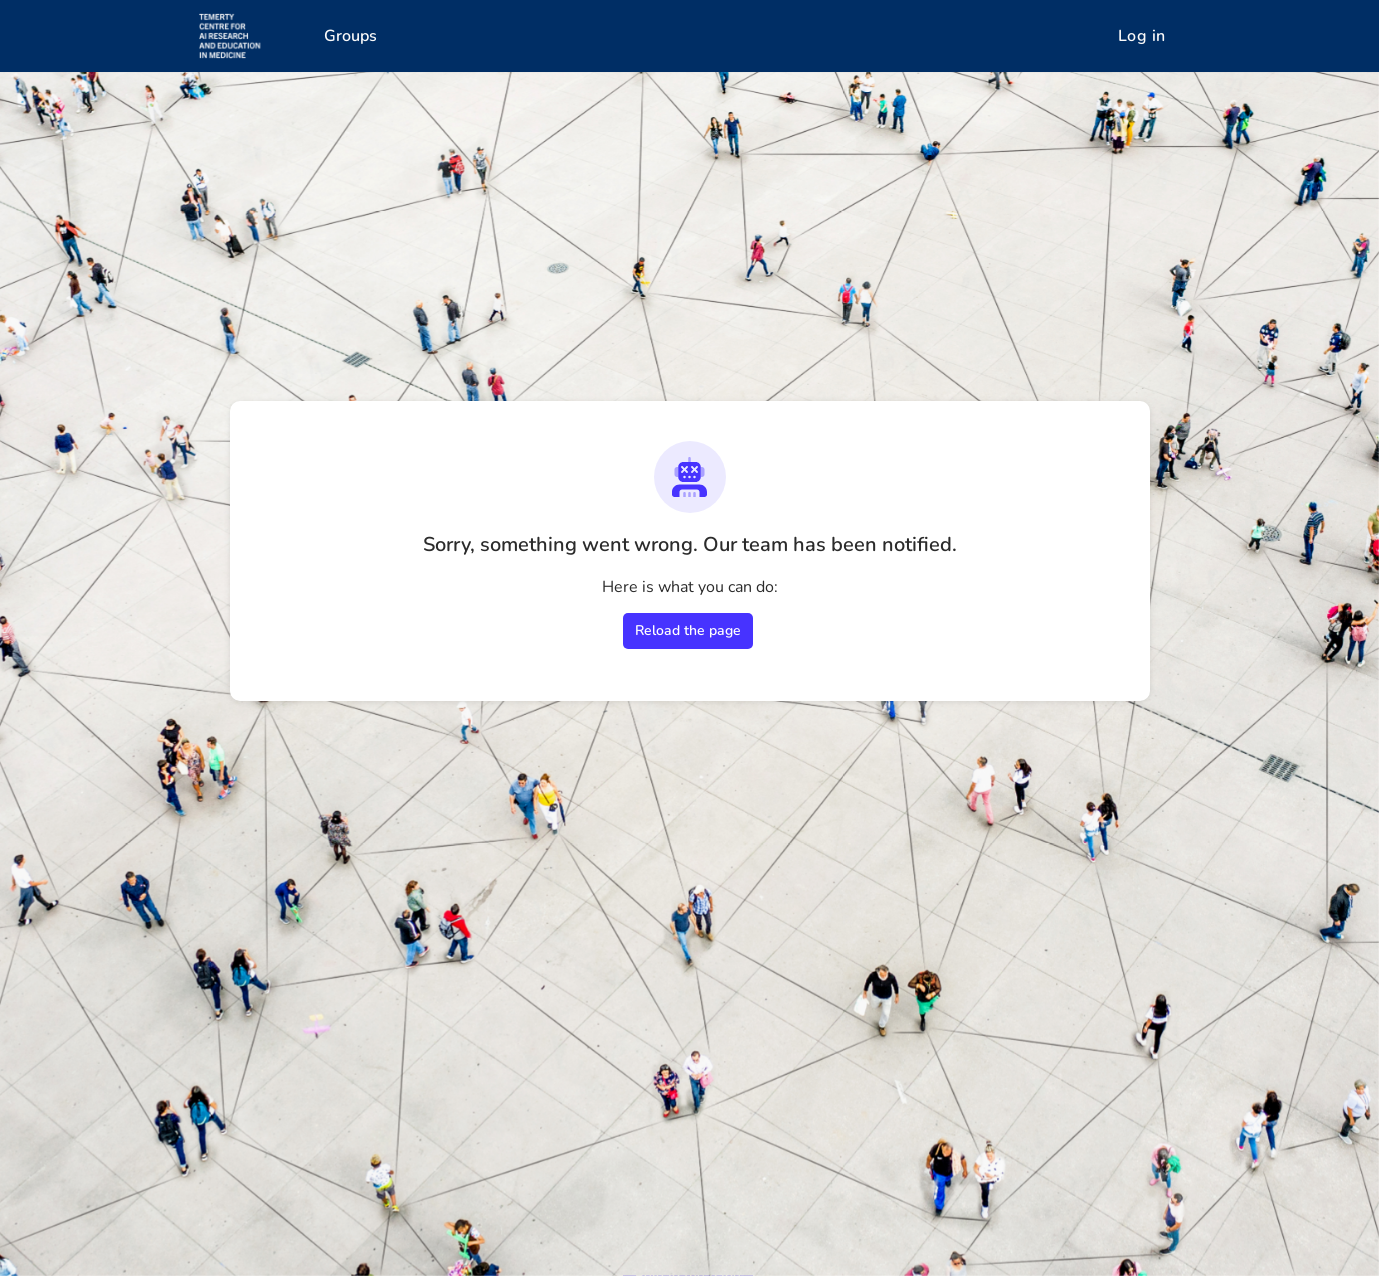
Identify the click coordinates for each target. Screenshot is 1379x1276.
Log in (1141, 36)
